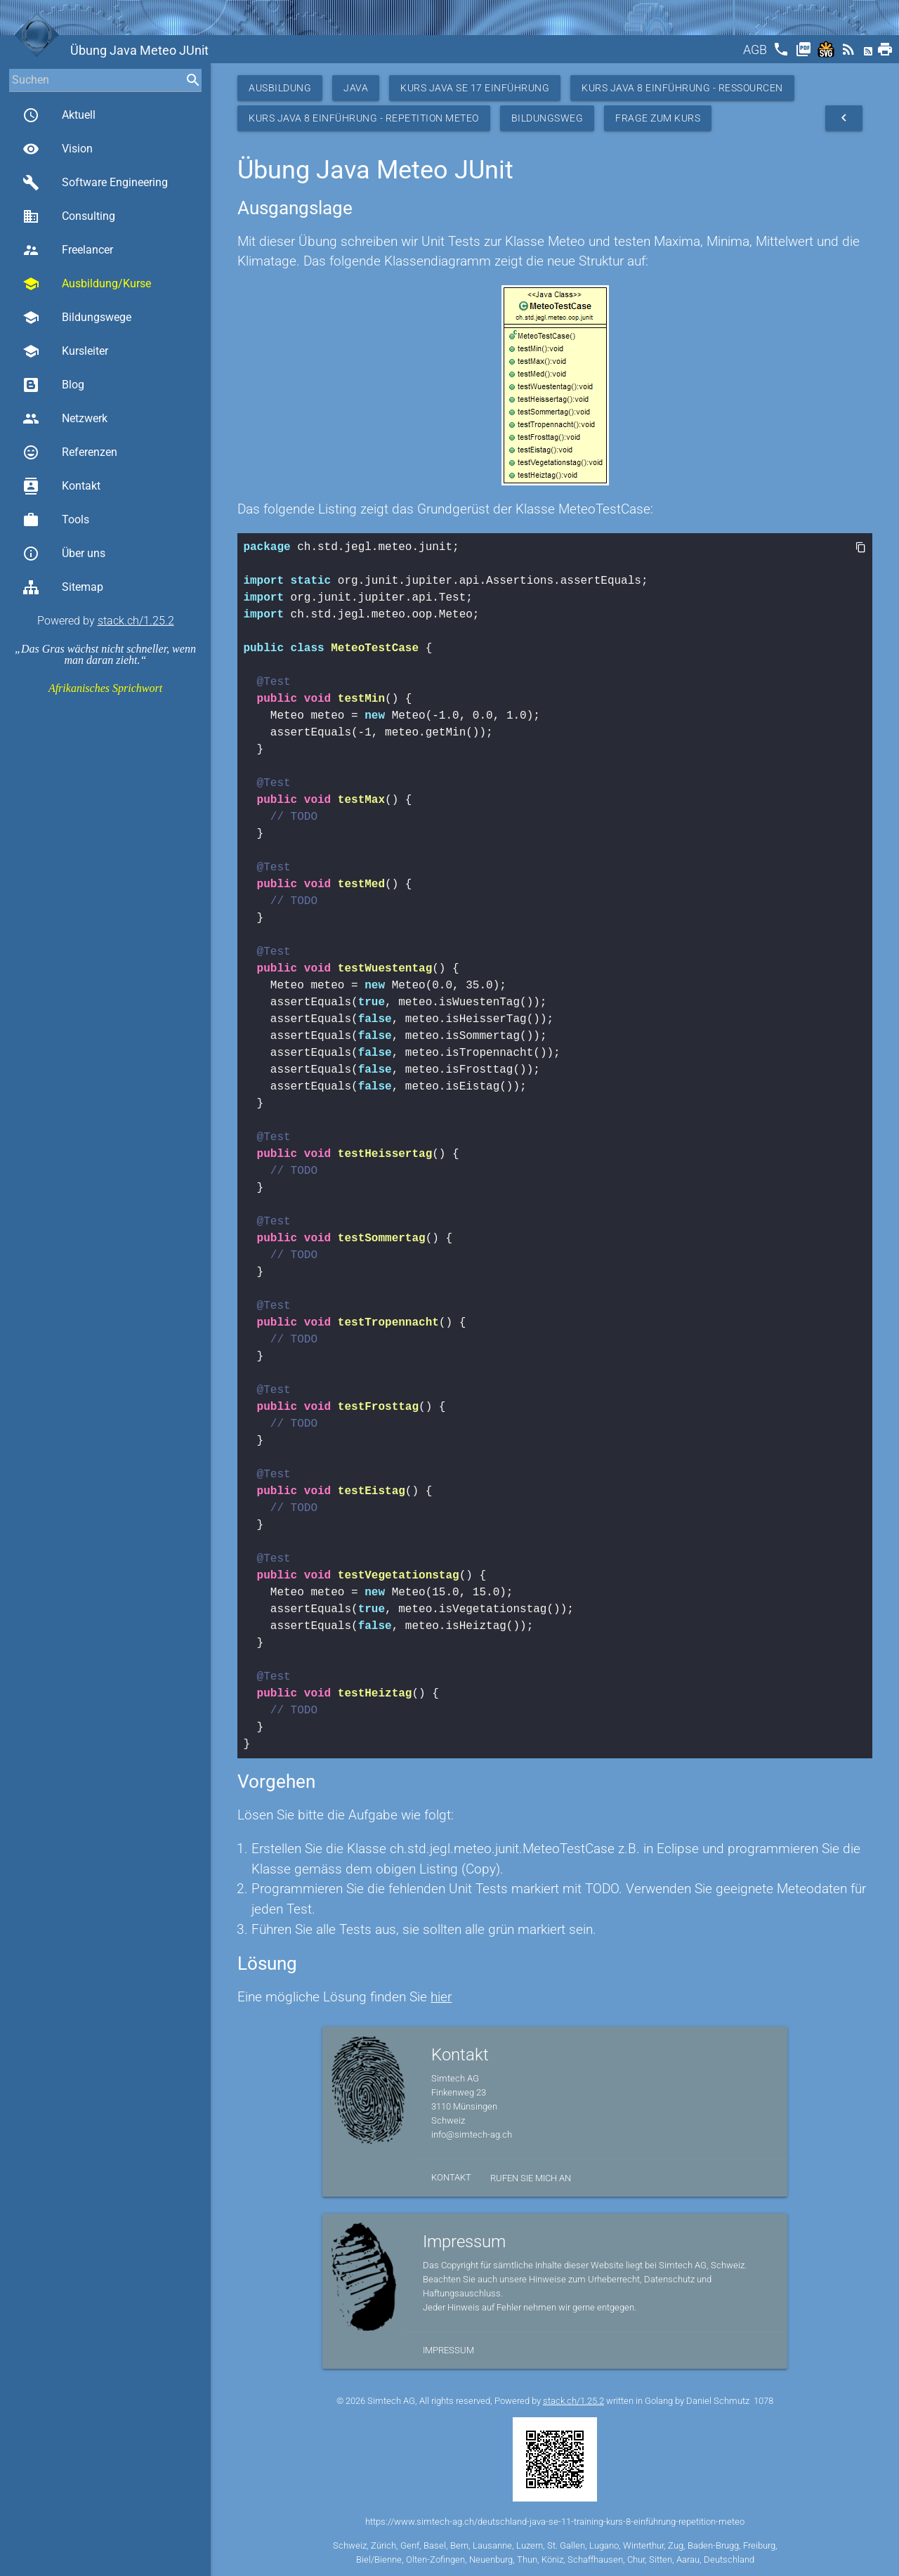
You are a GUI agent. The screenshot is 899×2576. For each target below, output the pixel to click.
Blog (53, 385)
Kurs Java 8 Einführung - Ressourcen (682, 87)
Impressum (448, 2350)
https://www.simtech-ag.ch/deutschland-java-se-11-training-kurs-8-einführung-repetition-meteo (554, 2521)
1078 (763, 2400)
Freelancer (67, 250)
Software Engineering (95, 183)
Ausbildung (280, 87)
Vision (57, 149)
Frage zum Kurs (657, 118)
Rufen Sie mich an (530, 2178)
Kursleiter (65, 351)
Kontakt (61, 486)
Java (355, 87)
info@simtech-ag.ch (471, 2134)
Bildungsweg (547, 118)
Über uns (63, 553)
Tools (55, 520)
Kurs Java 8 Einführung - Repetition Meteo (364, 118)
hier (441, 1997)
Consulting (68, 216)
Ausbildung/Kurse (86, 284)
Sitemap (62, 587)
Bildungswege (76, 317)
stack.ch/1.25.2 (136, 620)
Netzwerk (64, 419)
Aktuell (59, 115)
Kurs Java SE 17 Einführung (474, 87)
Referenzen (69, 452)
